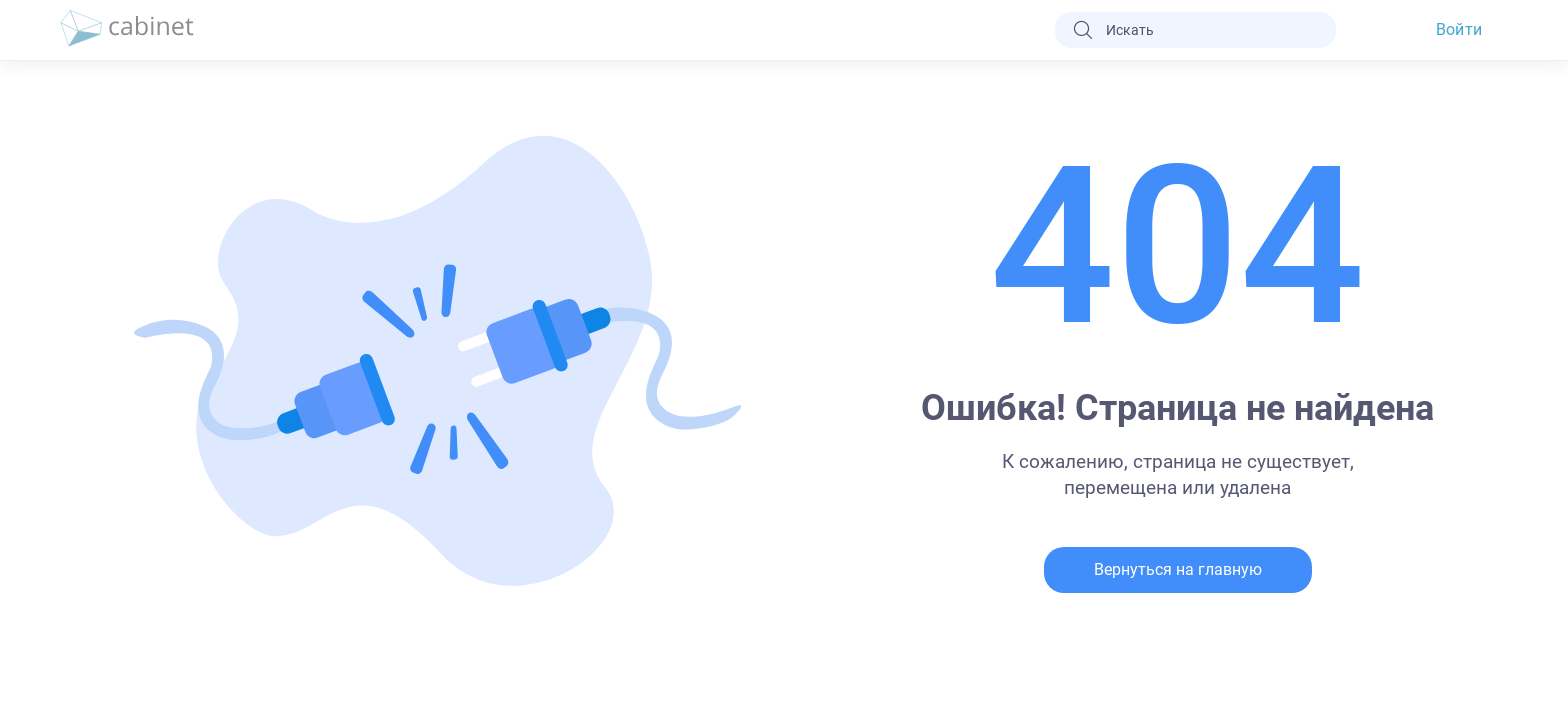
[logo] (127, 30)
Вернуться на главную (1178, 569)
